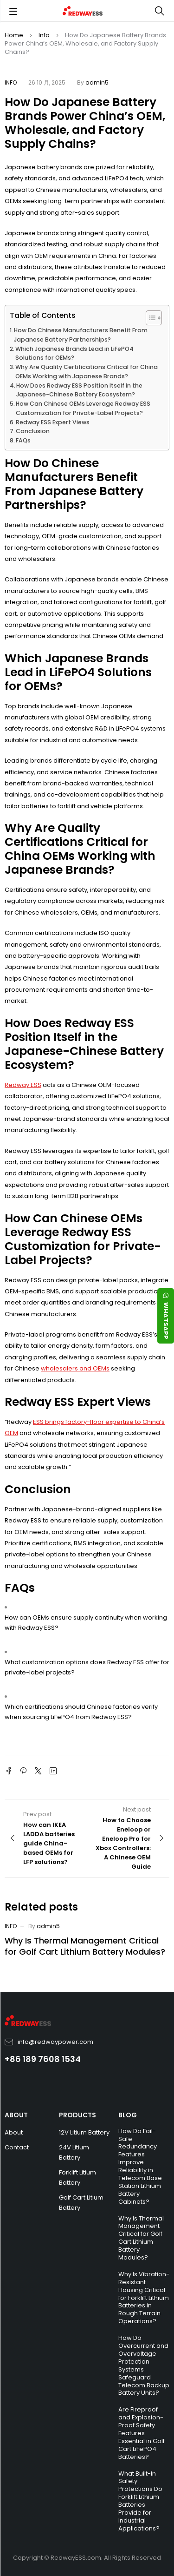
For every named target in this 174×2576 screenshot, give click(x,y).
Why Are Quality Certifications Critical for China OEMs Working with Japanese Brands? (86, 371)
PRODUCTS (77, 2115)
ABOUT (16, 2115)
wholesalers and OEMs (75, 1368)
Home (14, 35)
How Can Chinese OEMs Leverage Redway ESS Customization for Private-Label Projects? (83, 408)
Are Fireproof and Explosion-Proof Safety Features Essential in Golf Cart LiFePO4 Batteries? (141, 2433)
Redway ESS (23, 1084)
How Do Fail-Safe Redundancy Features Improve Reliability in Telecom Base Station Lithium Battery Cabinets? (140, 2166)
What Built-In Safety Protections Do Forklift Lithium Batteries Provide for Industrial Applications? (140, 2501)
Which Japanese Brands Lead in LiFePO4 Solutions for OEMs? (74, 353)
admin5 (97, 82)
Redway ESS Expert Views (53, 422)
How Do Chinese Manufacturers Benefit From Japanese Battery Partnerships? (81, 334)
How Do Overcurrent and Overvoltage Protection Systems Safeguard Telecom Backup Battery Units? (143, 2365)
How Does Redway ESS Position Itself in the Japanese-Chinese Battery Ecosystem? (79, 390)
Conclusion (33, 431)
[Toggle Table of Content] (149, 318)
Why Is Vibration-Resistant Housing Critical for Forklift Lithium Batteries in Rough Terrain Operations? (143, 2298)
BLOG (127, 2115)
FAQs (23, 440)
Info (44, 35)
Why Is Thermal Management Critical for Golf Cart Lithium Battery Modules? (85, 1946)
